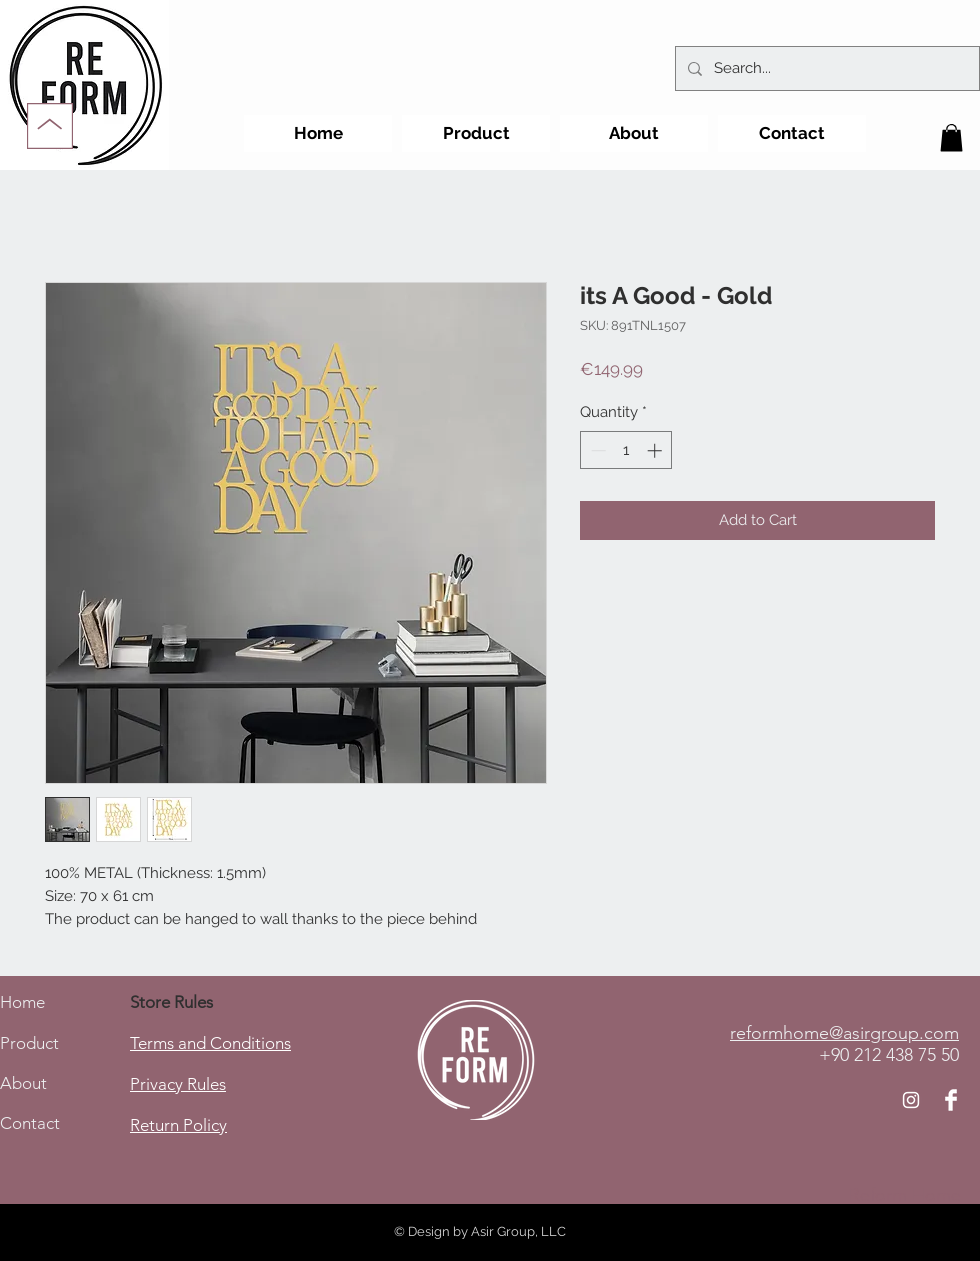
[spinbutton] (626, 450)
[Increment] (656, 450)
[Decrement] (596, 450)
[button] (951, 137)
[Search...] (825, 68)
